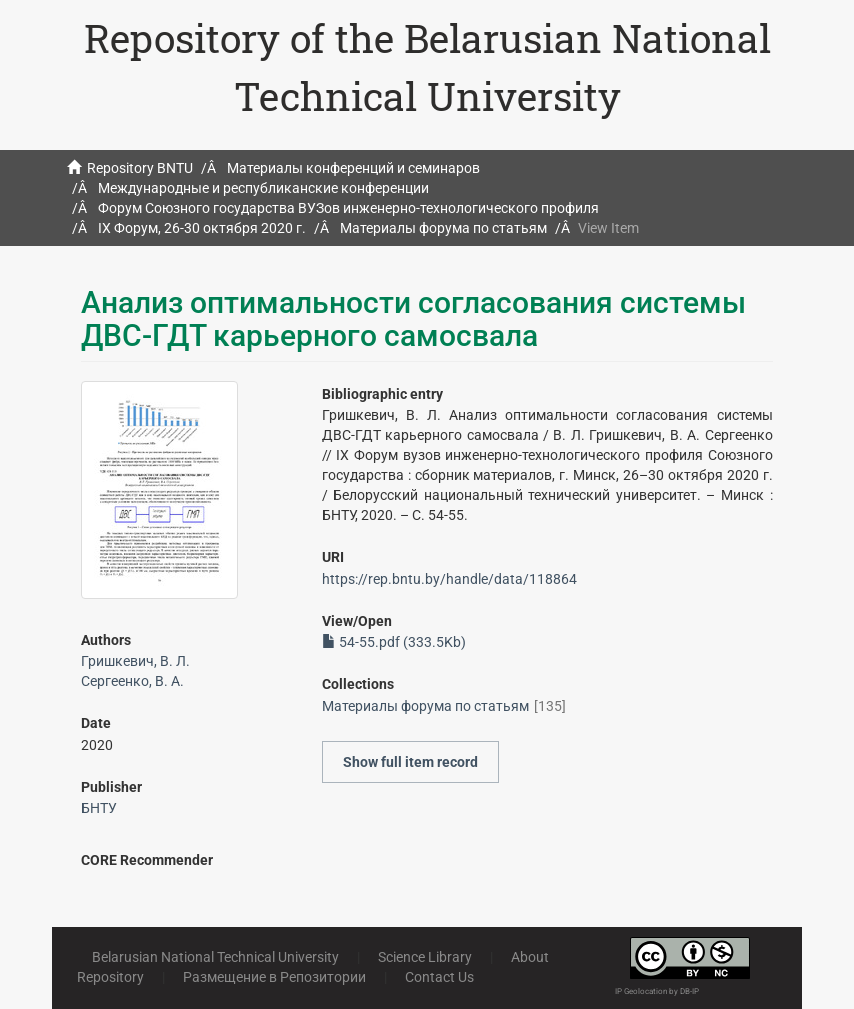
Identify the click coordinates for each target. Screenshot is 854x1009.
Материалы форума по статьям (443, 228)
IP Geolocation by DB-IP (657, 991)
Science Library (425, 957)
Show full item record (410, 762)
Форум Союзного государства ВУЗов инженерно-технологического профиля (348, 208)
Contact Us (439, 977)
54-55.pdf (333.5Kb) (394, 642)
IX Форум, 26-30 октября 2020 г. (202, 228)
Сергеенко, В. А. (132, 681)
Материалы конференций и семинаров (353, 168)
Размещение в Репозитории (274, 977)
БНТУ (99, 808)
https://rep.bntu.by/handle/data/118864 (449, 579)
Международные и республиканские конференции (263, 188)
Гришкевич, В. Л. (135, 661)
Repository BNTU (140, 168)
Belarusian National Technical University (215, 957)
